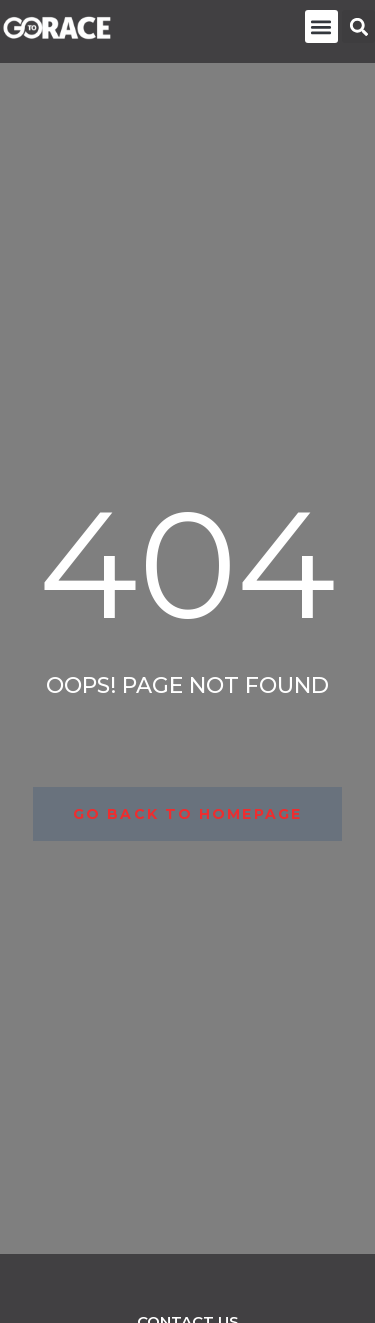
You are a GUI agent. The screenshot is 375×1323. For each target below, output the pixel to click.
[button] (321, 26)
